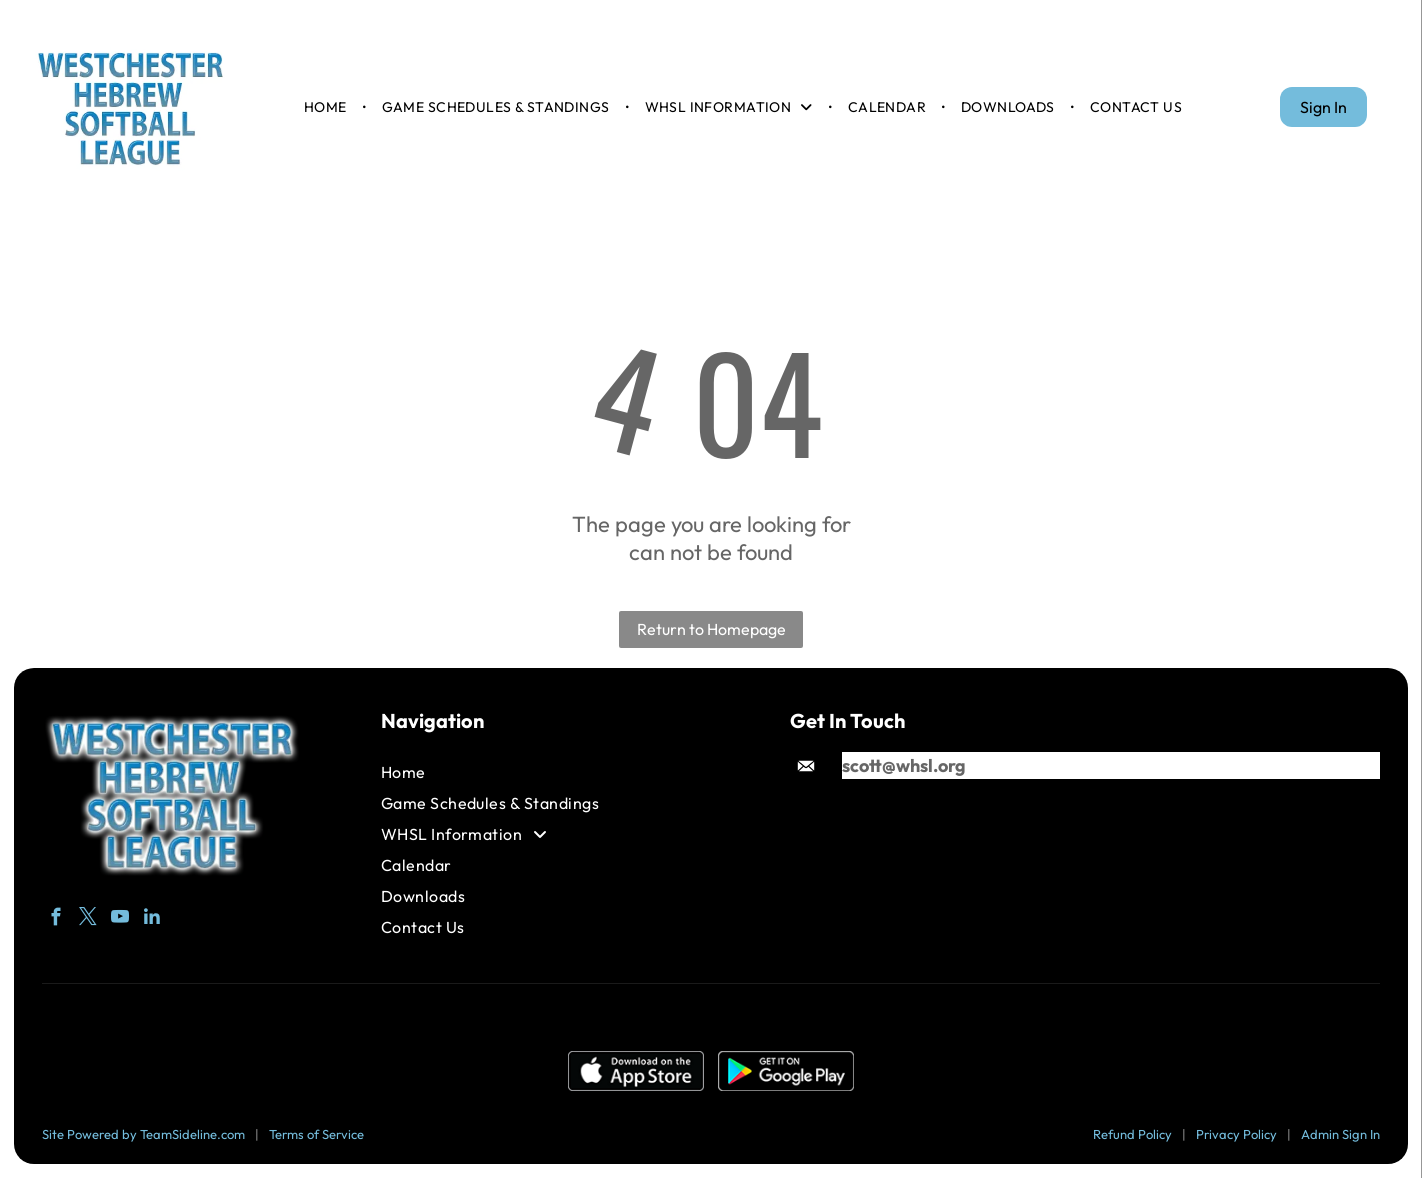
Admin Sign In (1340, 1136)
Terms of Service (316, 1136)
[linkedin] (151, 923)
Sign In (1323, 109)
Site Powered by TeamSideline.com (143, 1136)
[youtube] (119, 923)
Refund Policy (1132, 1136)
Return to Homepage (711, 631)
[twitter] (87, 923)
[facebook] (55, 923)
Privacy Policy (1236, 1136)
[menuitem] (327, 109)
